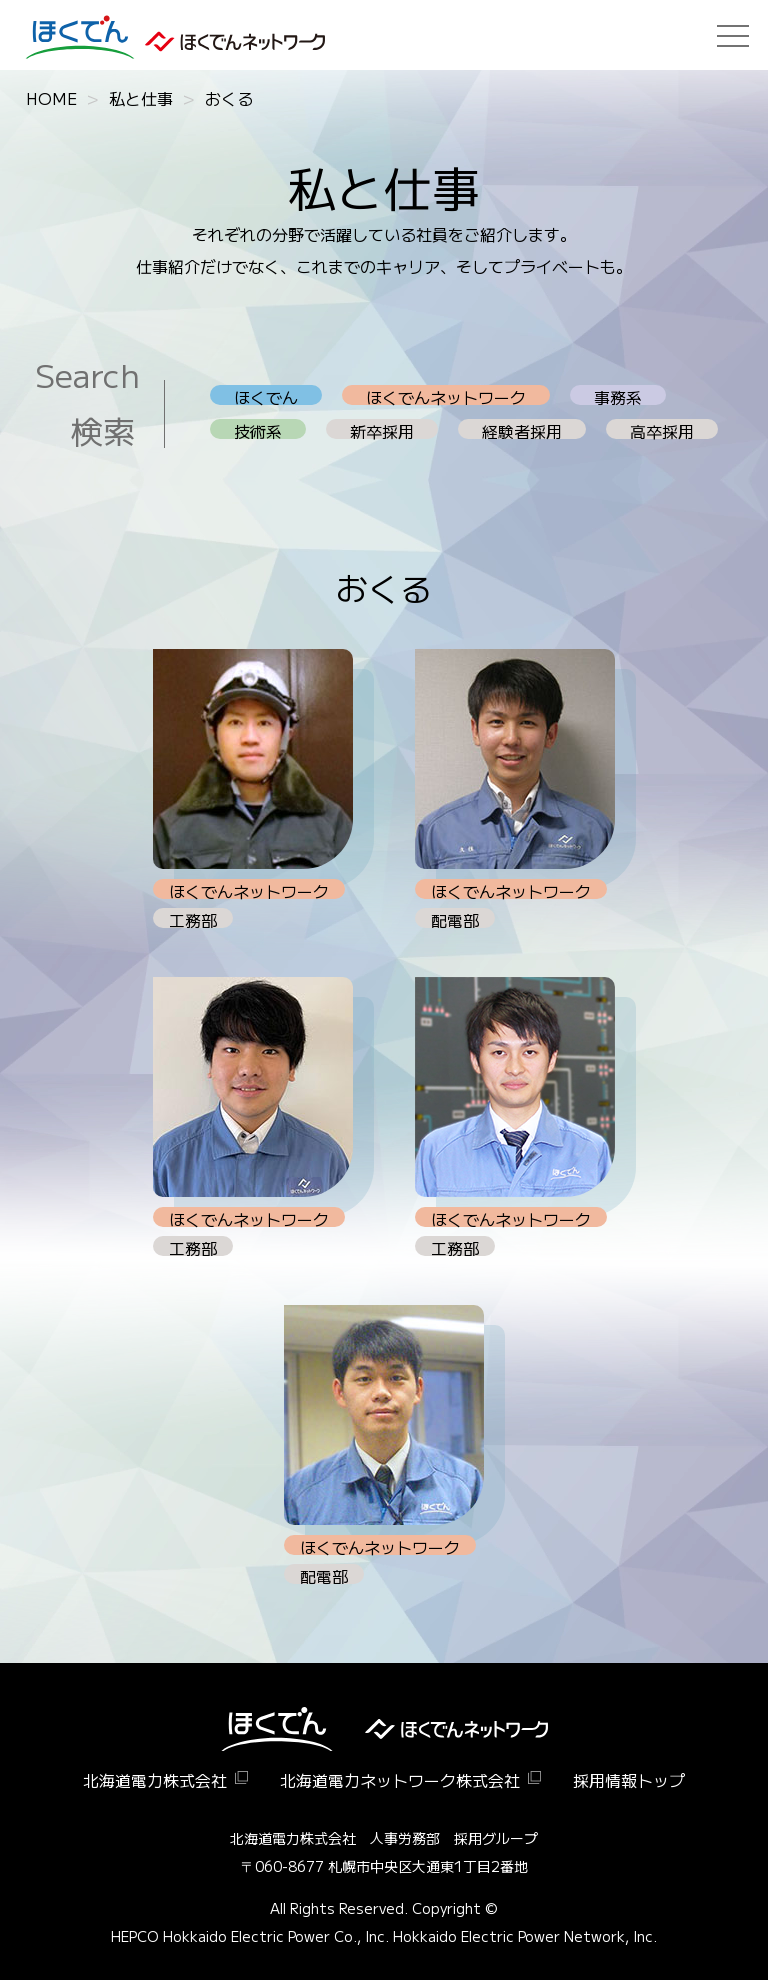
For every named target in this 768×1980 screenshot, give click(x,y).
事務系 (618, 395)
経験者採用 (522, 429)
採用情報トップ (629, 1780)
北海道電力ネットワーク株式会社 (400, 1780)
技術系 (258, 429)
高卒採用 (662, 429)
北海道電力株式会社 (155, 1780)
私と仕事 (141, 98)
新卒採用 (382, 429)
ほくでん (266, 395)
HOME (51, 98)
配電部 (455, 918)
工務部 (193, 918)
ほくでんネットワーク (446, 395)
